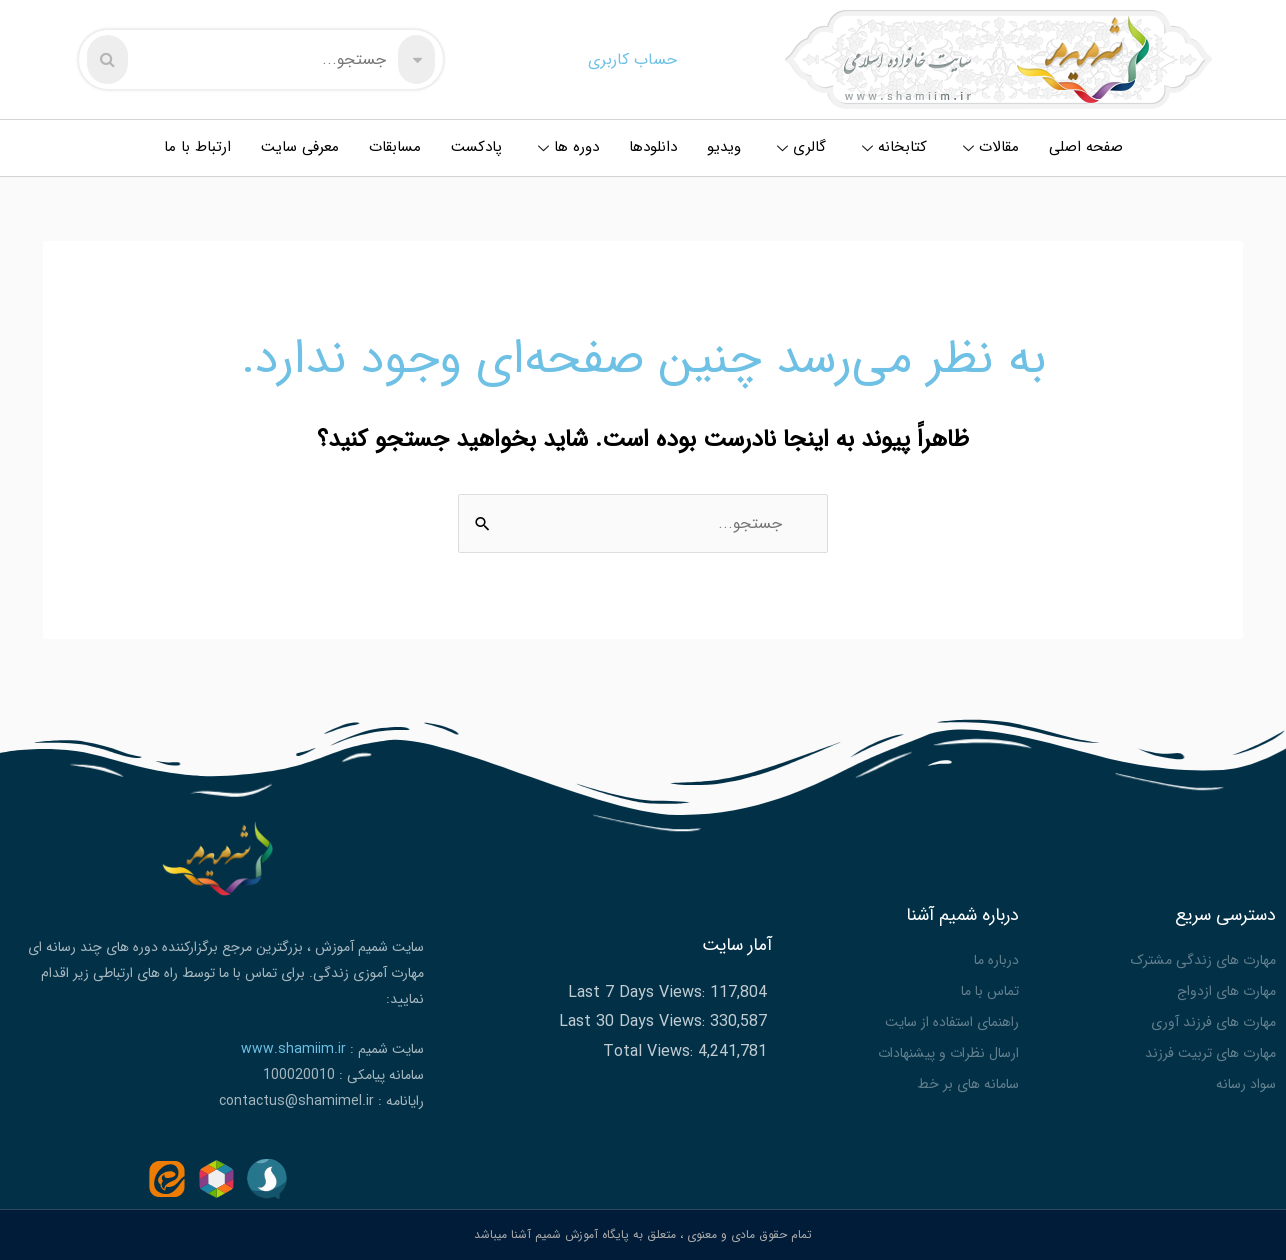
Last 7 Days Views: (639, 992)
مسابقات (395, 147)
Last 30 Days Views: (634, 1021)
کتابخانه (894, 147)
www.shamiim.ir (293, 1049)
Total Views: (650, 1051)
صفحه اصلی (1086, 147)
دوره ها (568, 147)
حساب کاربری (632, 59)
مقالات (991, 147)
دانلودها (653, 147)
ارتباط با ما (197, 147)
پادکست (476, 147)
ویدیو (724, 147)
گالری (801, 147)
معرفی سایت (300, 147)
